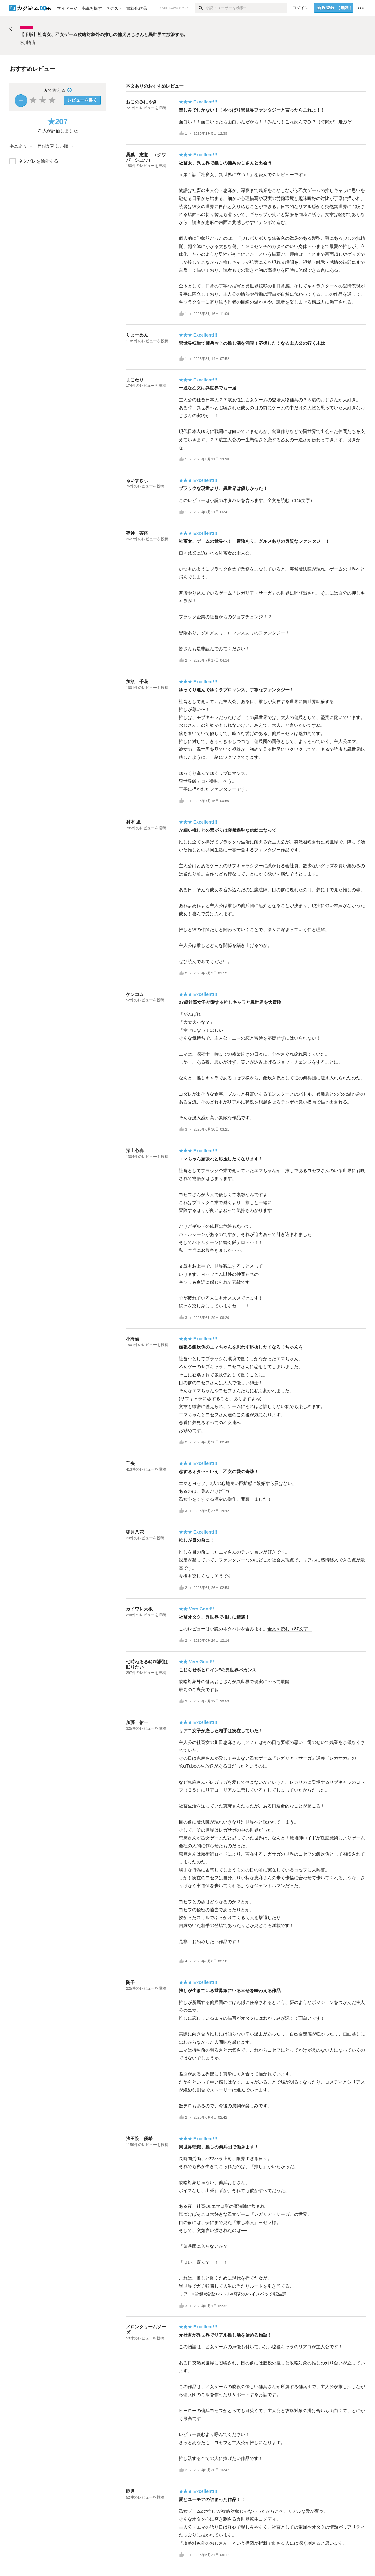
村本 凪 (133, 822)
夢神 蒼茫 (137, 533)
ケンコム (135, 994)
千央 (130, 1463)
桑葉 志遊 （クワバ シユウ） (146, 157)
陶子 (130, 1982)
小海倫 (132, 1338)
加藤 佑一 (137, 1722)
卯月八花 (135, 1532)
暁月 (130, 2491)
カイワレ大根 (139, 1608)
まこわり (135, 379)
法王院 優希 (139, 2138)
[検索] (200, 8)
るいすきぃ (137, 480)
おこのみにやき (141, 101)
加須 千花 (137, 681)
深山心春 (135, 1150)
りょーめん (137, 334)
